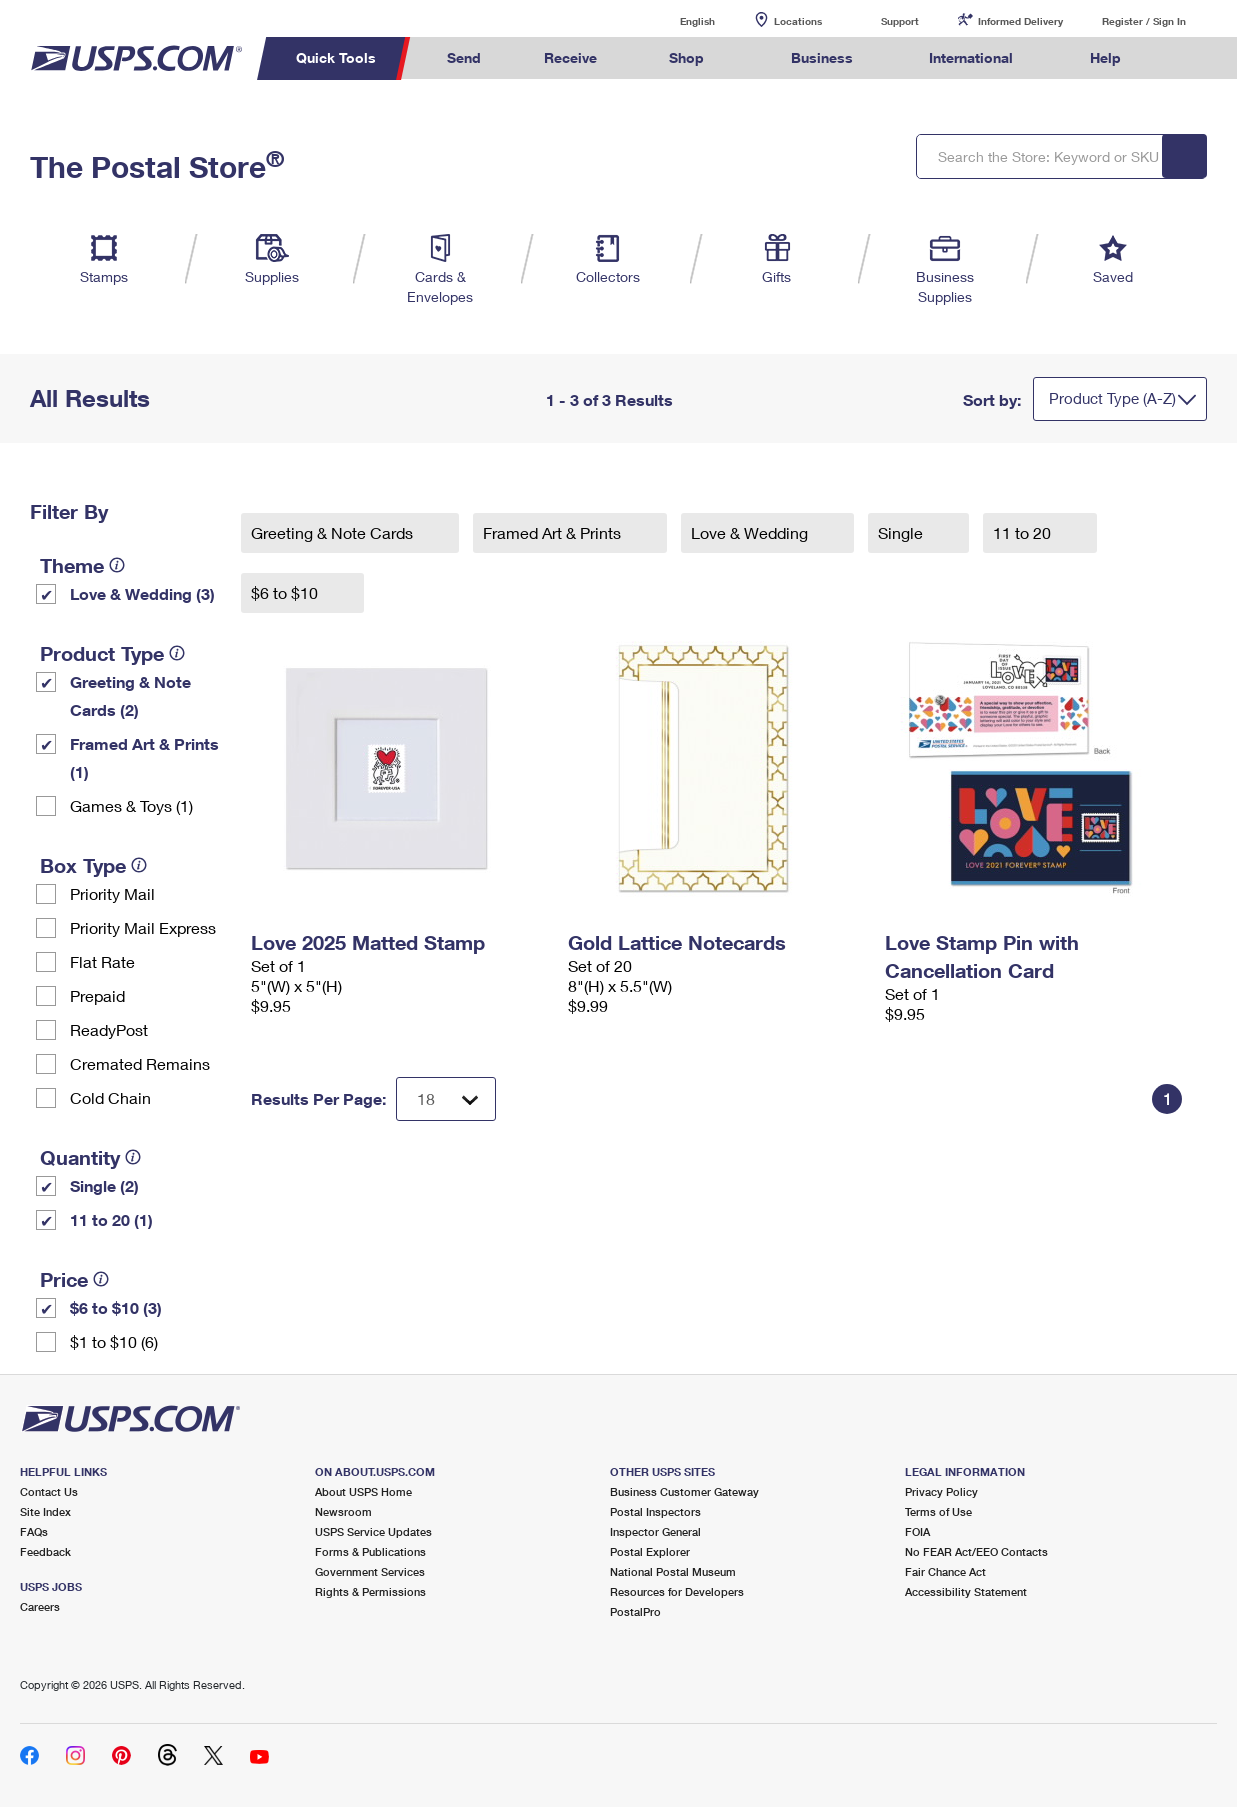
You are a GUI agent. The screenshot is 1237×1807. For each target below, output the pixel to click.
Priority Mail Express (143, 927)
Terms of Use (938, 1511)
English (677, 20)
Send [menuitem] (464, 57)
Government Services (370, 1571)
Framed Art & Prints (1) (144, 757)
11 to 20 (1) (111, 1219)
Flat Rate (102, 961)
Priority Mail (112, 893)
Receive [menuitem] (570, 57)
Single (902, 532)
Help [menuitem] (1105, 57)
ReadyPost (109, 1029)
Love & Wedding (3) (142, 593)
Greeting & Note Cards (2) (130, 695)
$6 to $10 (286, 592)
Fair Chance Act (945, 1571)
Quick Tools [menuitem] (336, 57)
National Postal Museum (673, 1571)
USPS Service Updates (373, 1531)
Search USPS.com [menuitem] (1190, 58)
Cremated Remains (140, 1063)
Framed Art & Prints (554, 532)
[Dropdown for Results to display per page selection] (446, 1099)
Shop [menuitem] (686, 57)
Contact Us (49, 1491)
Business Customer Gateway (684, 1491)
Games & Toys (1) (131, 805)
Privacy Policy (941, 1491)
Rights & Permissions (370, 1591)
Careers (40, 1606)
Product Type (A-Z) (1112, 398)
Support (900, 21)
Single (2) (104, 1185)
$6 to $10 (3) (116, 1307)
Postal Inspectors (655, 1511)
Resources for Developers (677, 1591)
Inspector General (655, 1531)
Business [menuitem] (822, 57)
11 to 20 (1024, 532)
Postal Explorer (650, 1551)
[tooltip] (117, 565)
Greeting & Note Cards (334, 532)
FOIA (917, 1531)
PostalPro (635, 1611)
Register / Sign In (1144, 21)
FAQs (34, 1531)
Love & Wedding (751, 532)
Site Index (45, 1511)
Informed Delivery (1020, 21)
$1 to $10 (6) (114, 1341)
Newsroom (343, 1511)
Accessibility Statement (966, 1591)
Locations (798, 21)
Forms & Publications (370, 1551)
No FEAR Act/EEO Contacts (976, 1551)
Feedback (45, 1551)
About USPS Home (363, 1491)
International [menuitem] (971, 57)
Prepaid (97, 995)
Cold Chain (110, 1097)
